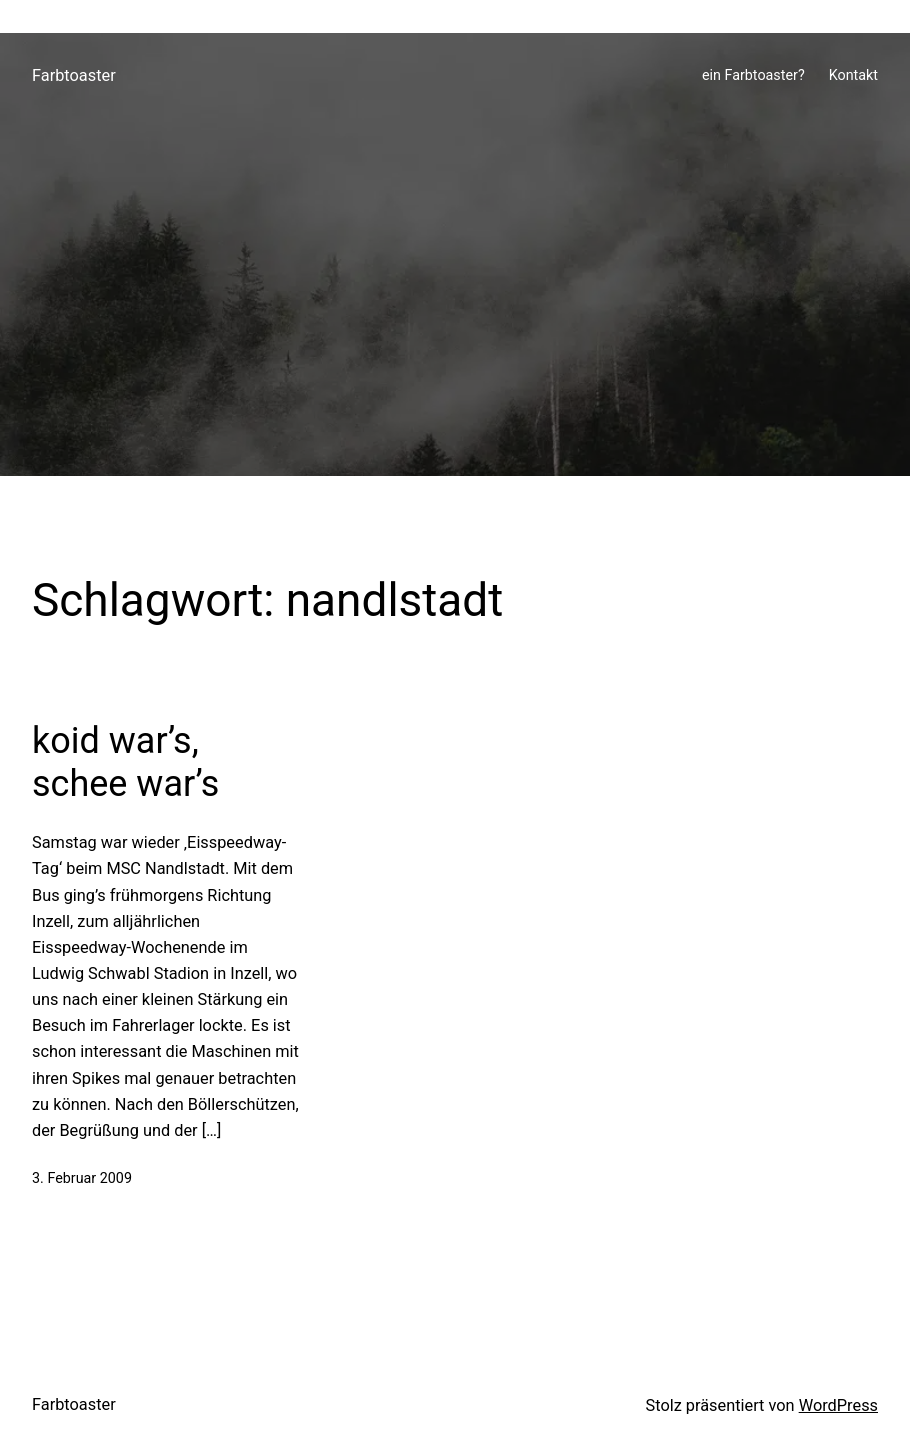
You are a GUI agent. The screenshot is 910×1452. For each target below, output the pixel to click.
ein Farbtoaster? (753, 75)
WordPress (838, 1405)
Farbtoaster (74, 75)
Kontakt (853, 75)
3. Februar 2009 (82, 1178)
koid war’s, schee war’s (125, 762)
